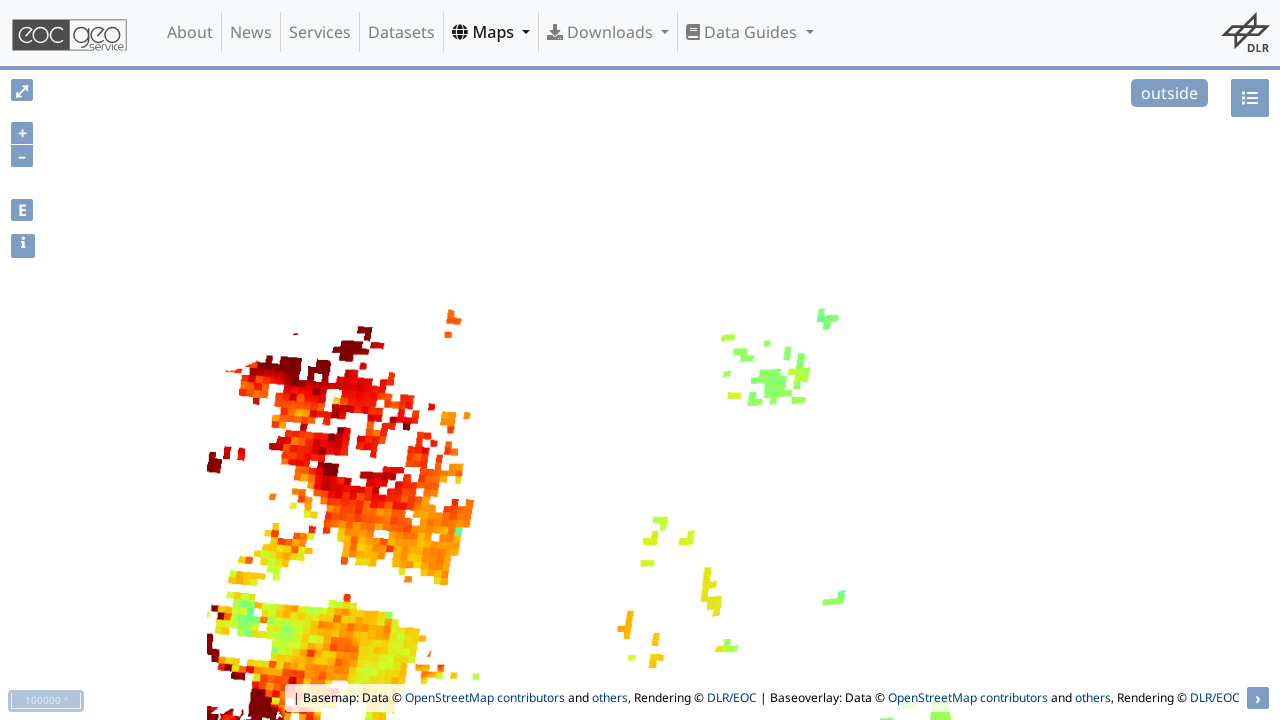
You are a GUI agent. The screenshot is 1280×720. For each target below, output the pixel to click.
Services (320, 32)
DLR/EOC (732, 697)
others (610, 697)
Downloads (602, 32)
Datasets (401, 32)
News (251, 32)
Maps (485, 32)
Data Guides (743, 32)
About (190, 32)
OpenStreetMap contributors (485, 697)
